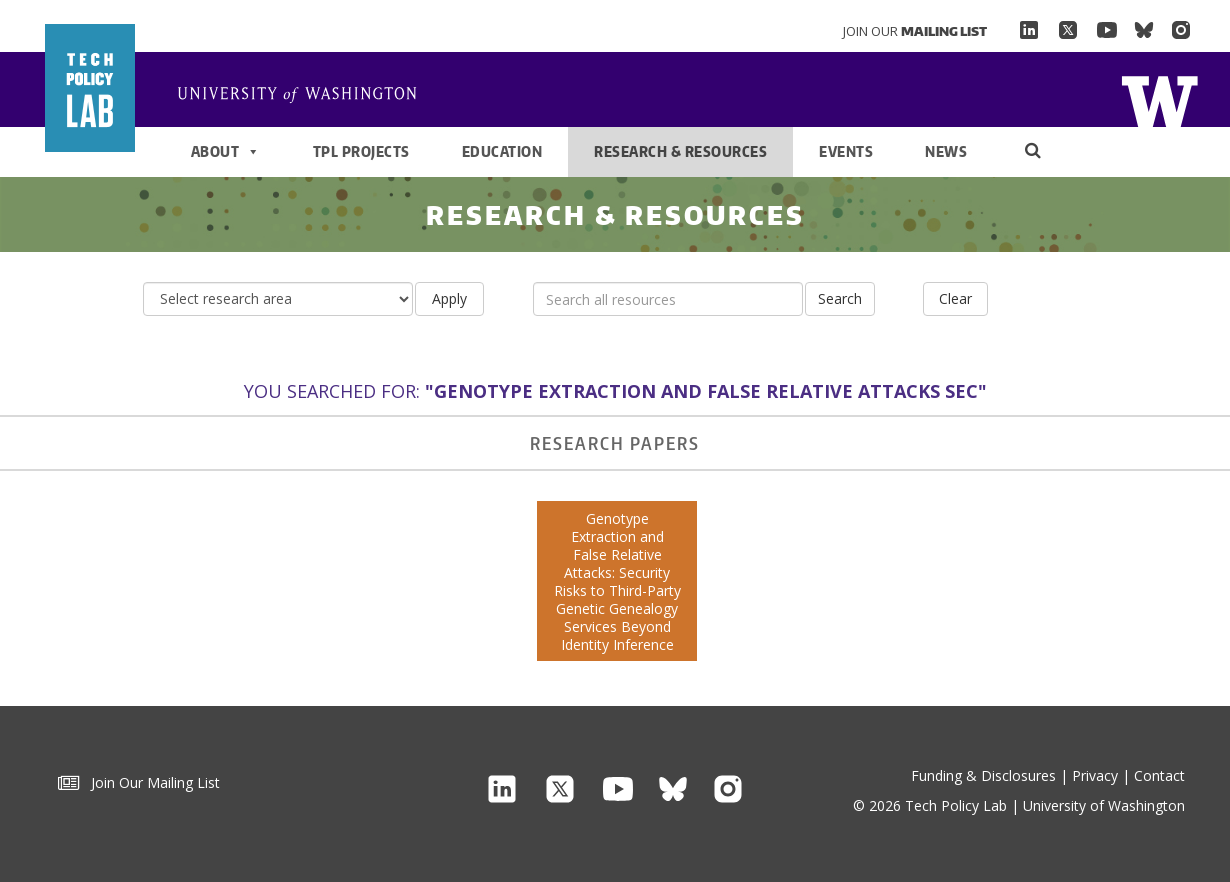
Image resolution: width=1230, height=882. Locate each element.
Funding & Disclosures (983, 775)
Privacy (1095, 775)
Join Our (915, 31)
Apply (449, 298)
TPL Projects (361, 151)
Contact (1159, 775)
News (946, 151)
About (226, 152)
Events (846, 151)
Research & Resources (680, 151)
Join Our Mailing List (139, 782)
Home (305, 96)
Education (502, 151)
